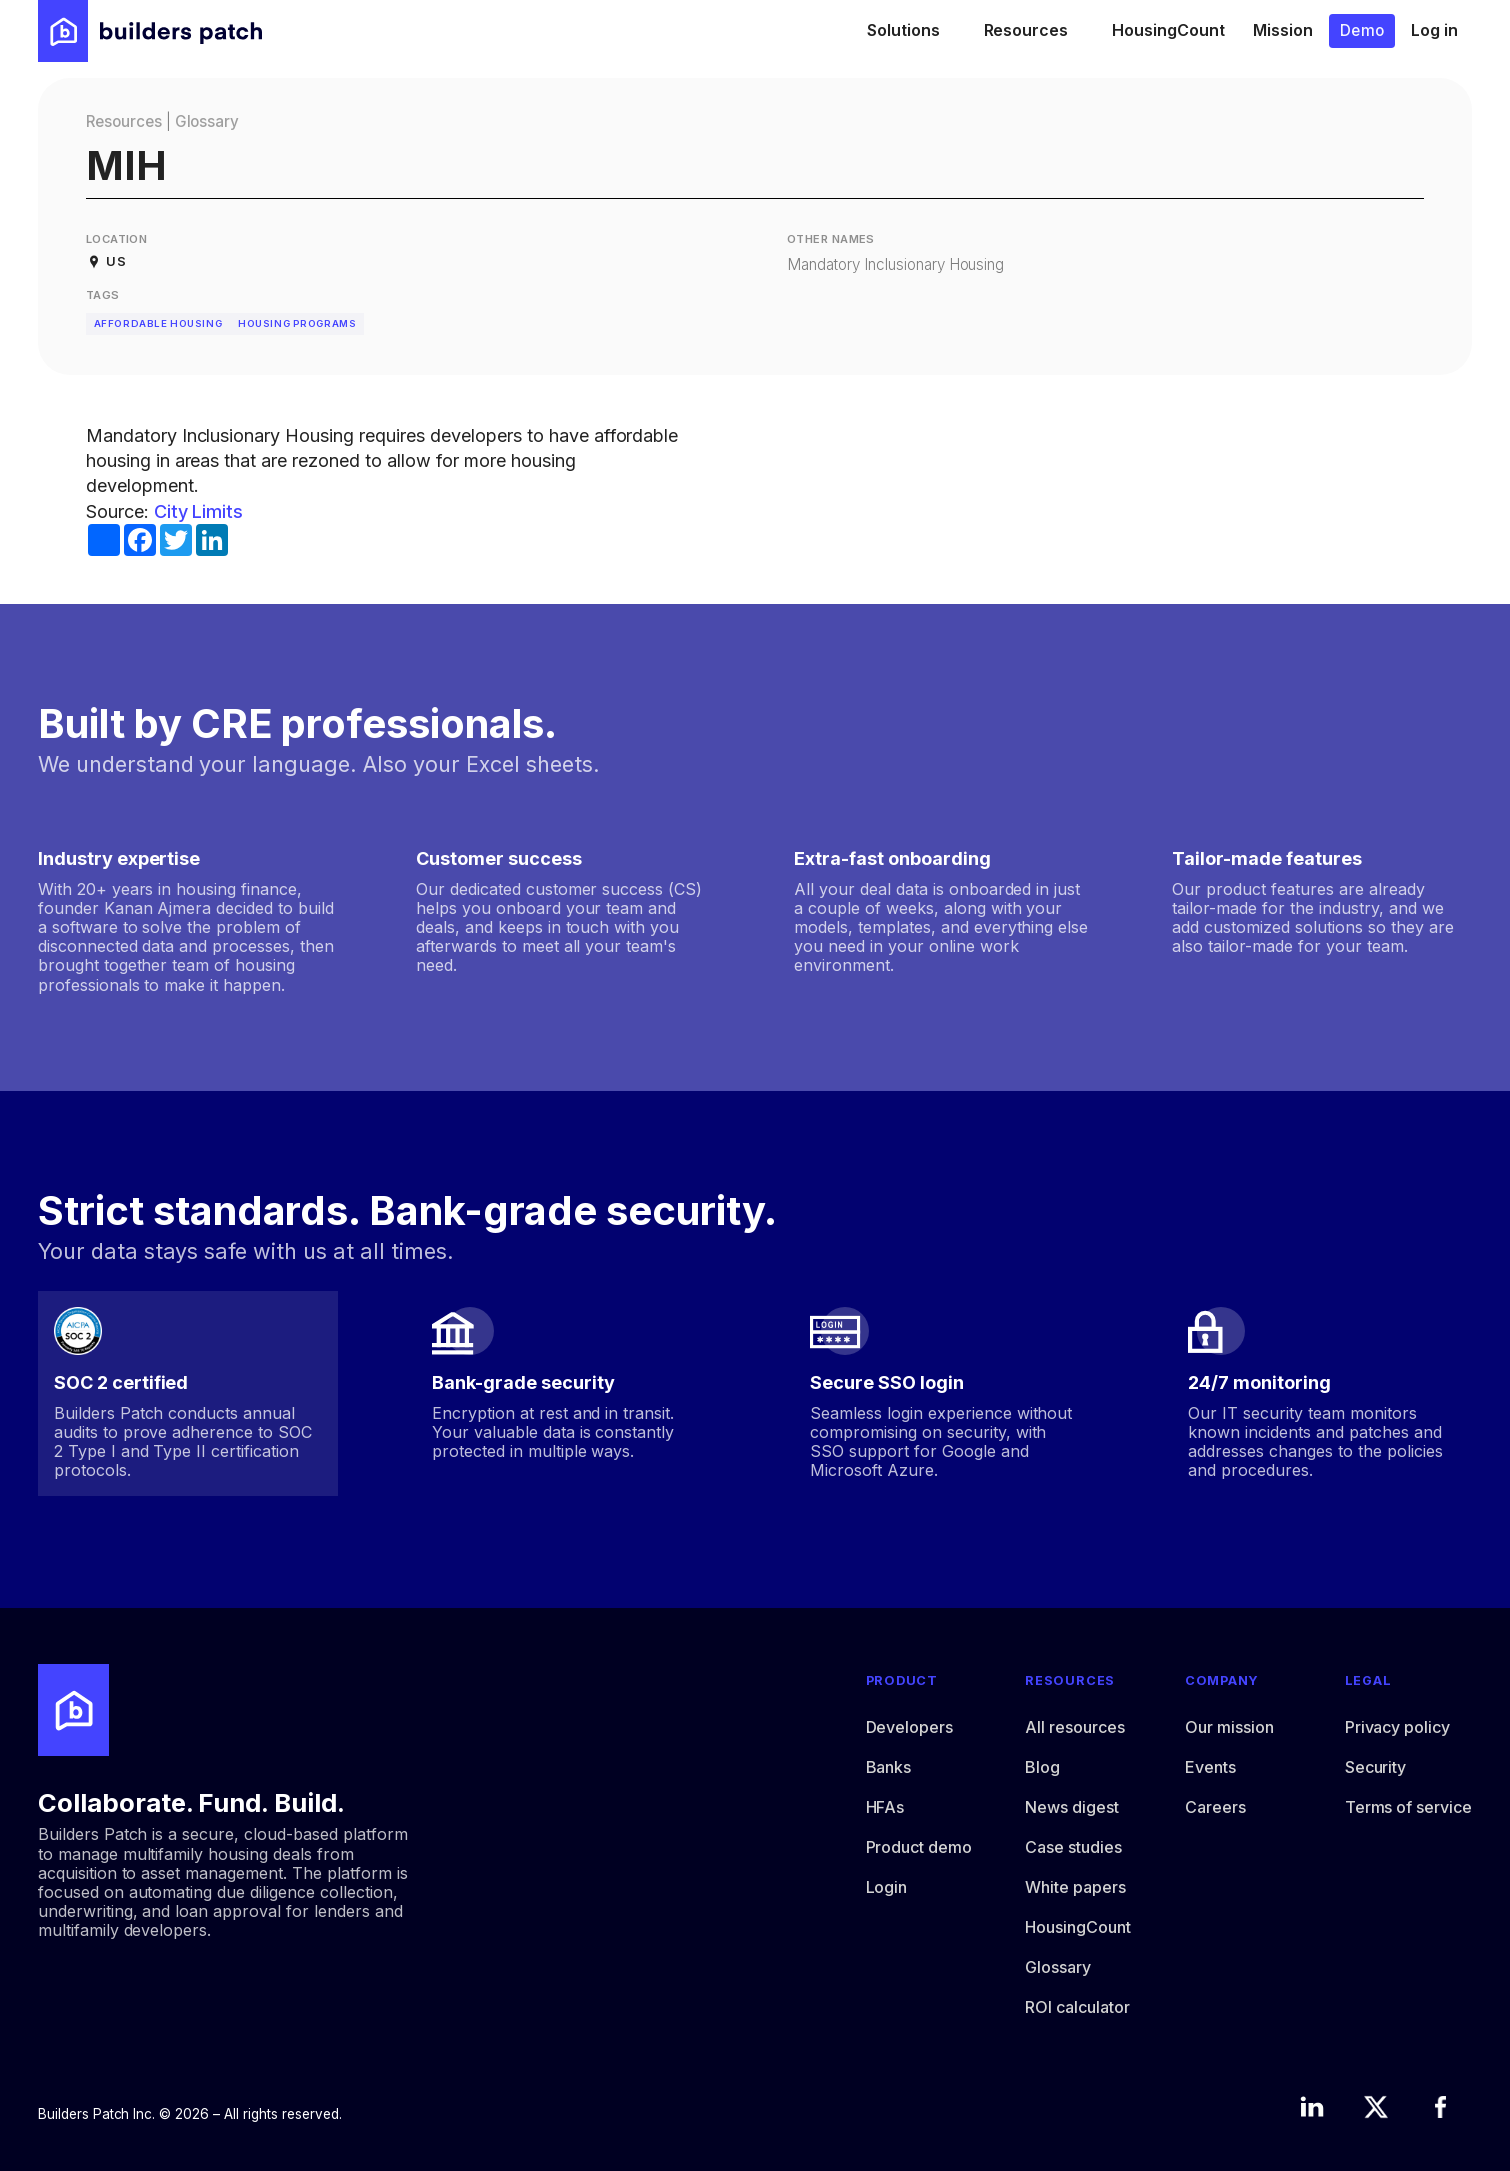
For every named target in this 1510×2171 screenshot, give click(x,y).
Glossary (207, 121)
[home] (150, 31)
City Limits (199, 511)
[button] (911, 31)
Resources (124, 121)
